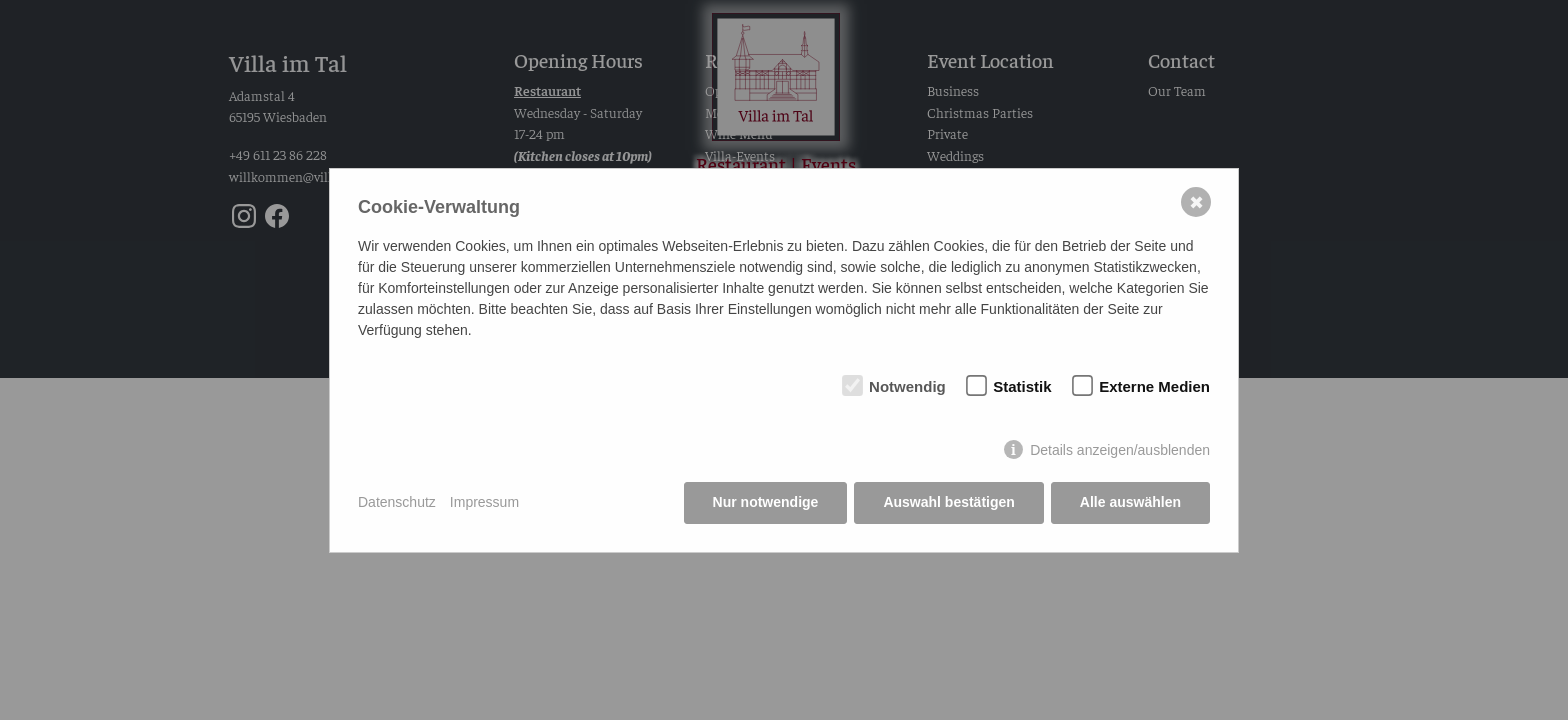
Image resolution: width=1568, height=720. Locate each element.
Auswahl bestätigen (948, 502)
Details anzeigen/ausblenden (1120, 450)
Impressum (484, 502)
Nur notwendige (766, 502)
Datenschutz (397, 502)
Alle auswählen (1130, 502)
